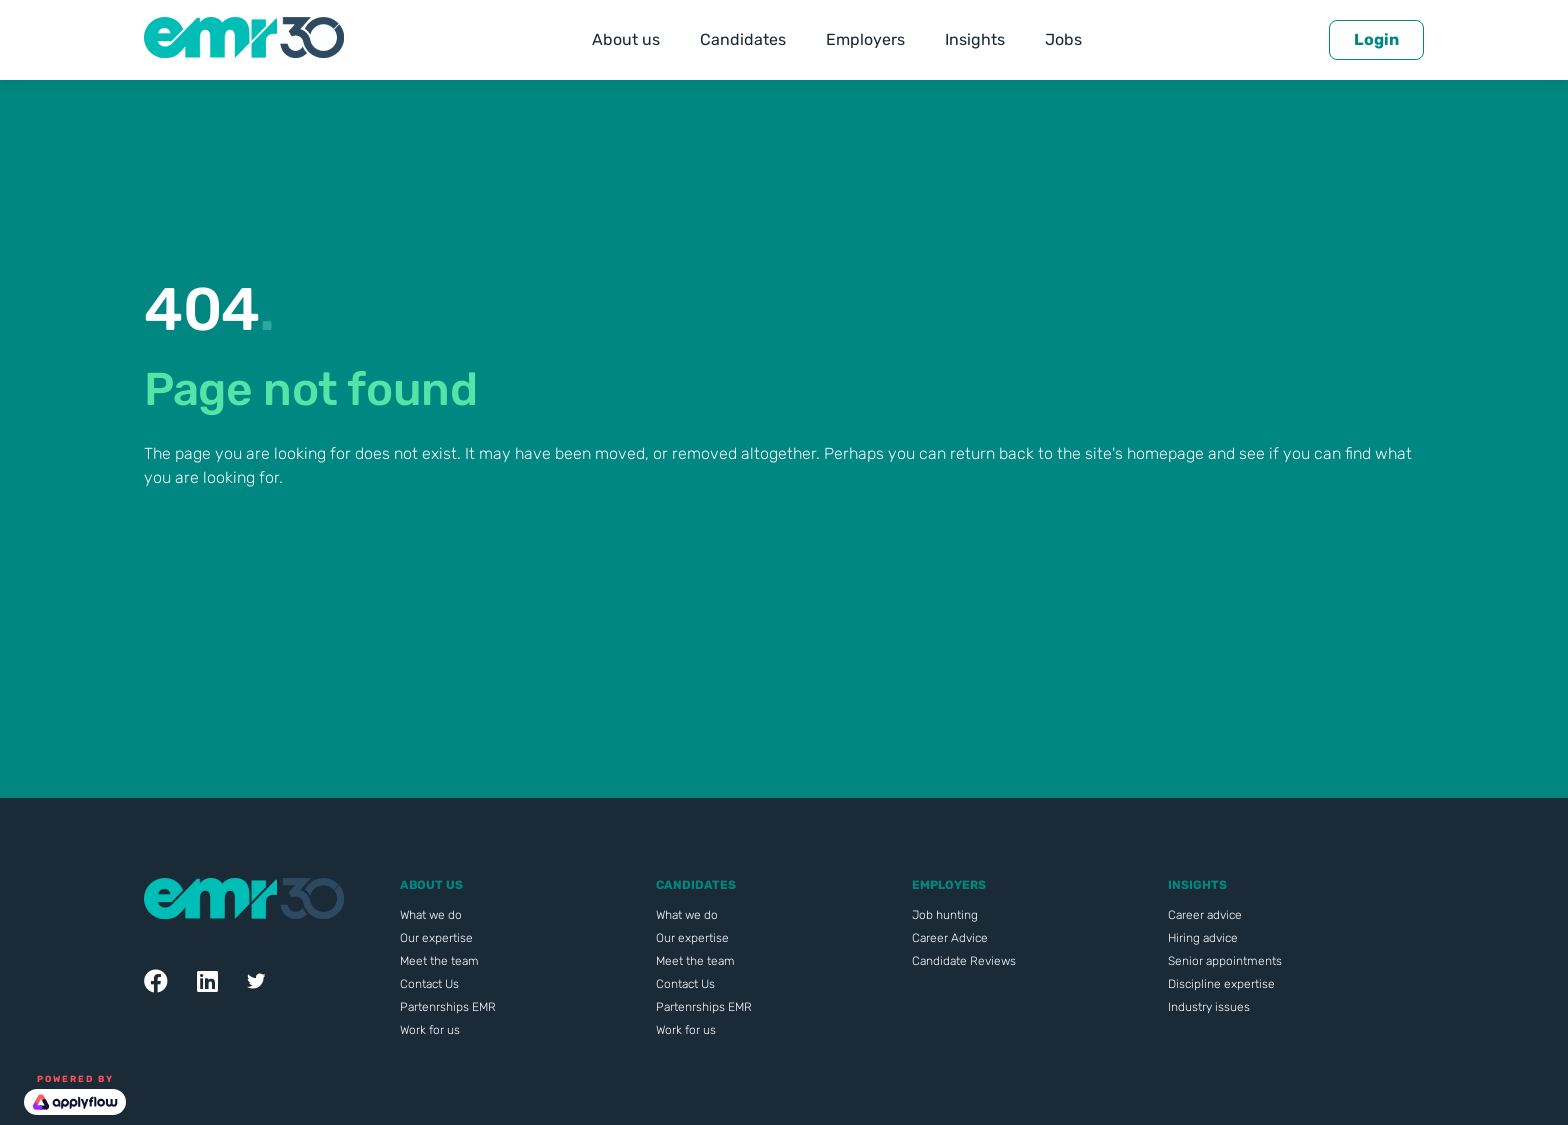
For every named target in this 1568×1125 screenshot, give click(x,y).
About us (626, 39)
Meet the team (439, 961)
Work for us (430, 1030)
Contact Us (429, 984)
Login (1376, 39)
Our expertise (436, 938)
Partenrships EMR (448, 1007)
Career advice (1205, 915)
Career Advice (950, 938)
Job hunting (945, 915)
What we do (431, 915)
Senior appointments (1225, 961)
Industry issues (1209, 1007)
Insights (975, 39)
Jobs (1063, 39)
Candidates (743, 39)
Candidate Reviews (964, 961)
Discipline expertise (1221, 984)
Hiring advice (1203, 938)
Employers (865, 39)
